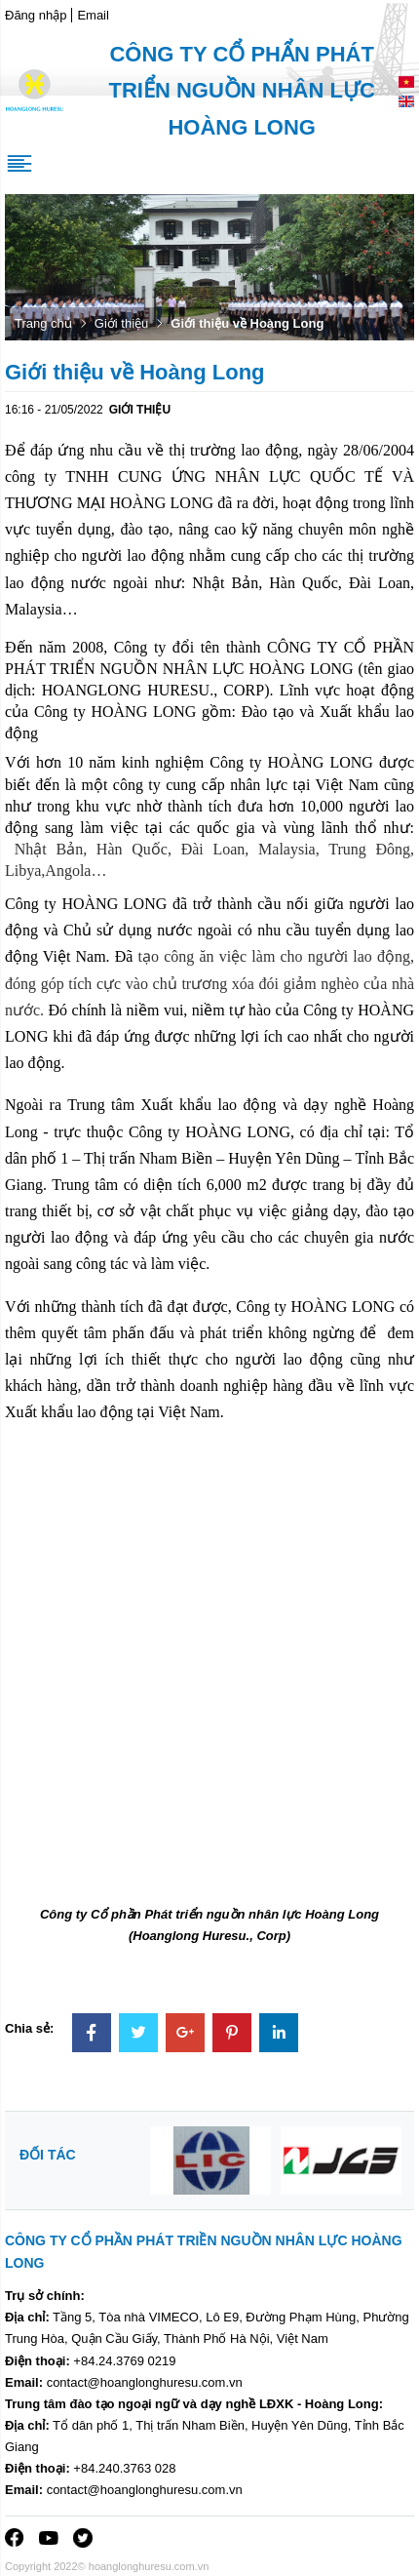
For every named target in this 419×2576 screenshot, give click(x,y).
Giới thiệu (121, 323)
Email (93, 15)
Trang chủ (43, 323)
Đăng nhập (35, 15)
